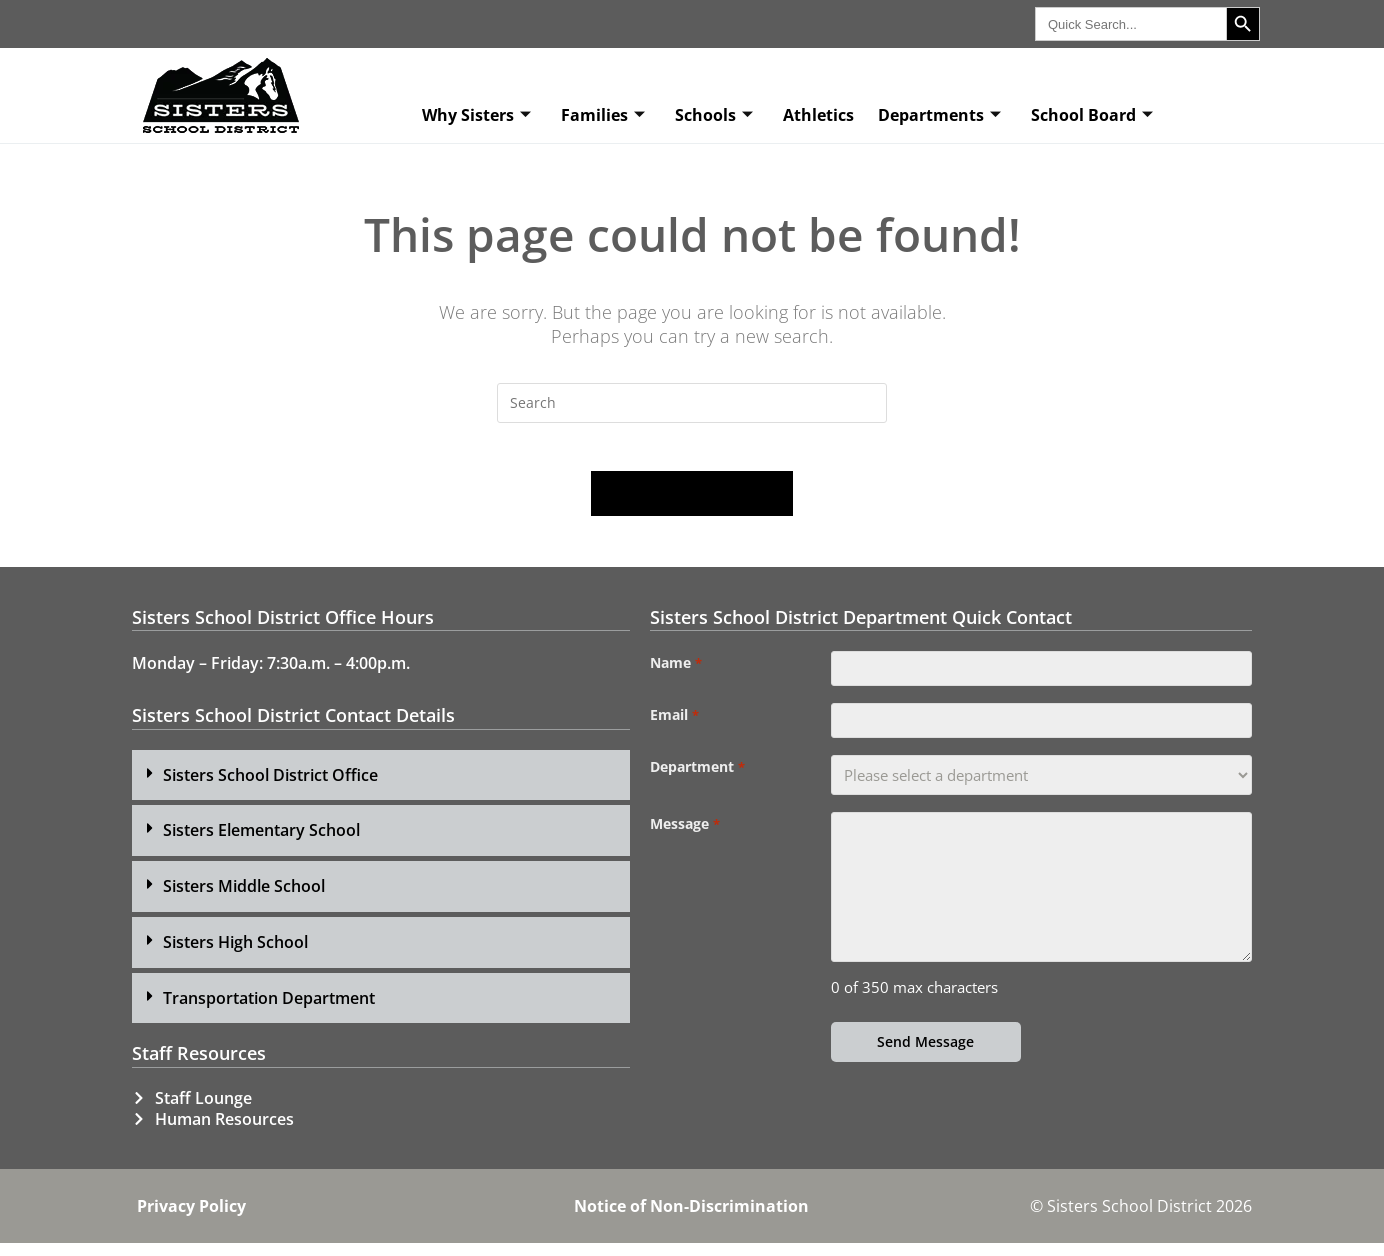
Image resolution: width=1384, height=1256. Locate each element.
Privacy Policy (191, 1219)
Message (684, 847)
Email (674, 733)
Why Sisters (476, 115)
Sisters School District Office (270, 787)
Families (603, 115)
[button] (381, 787)
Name (675, 676)
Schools (714, 115)
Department (697, 790)
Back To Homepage (692, 506)
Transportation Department (269, 1010)
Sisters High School (235, 954)
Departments (939, 115)
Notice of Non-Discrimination (691, 1219)
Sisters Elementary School (261, 843)
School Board (1092, 115)
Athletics (818, 115)
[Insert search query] (692, 403)
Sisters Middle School (244, 898)
